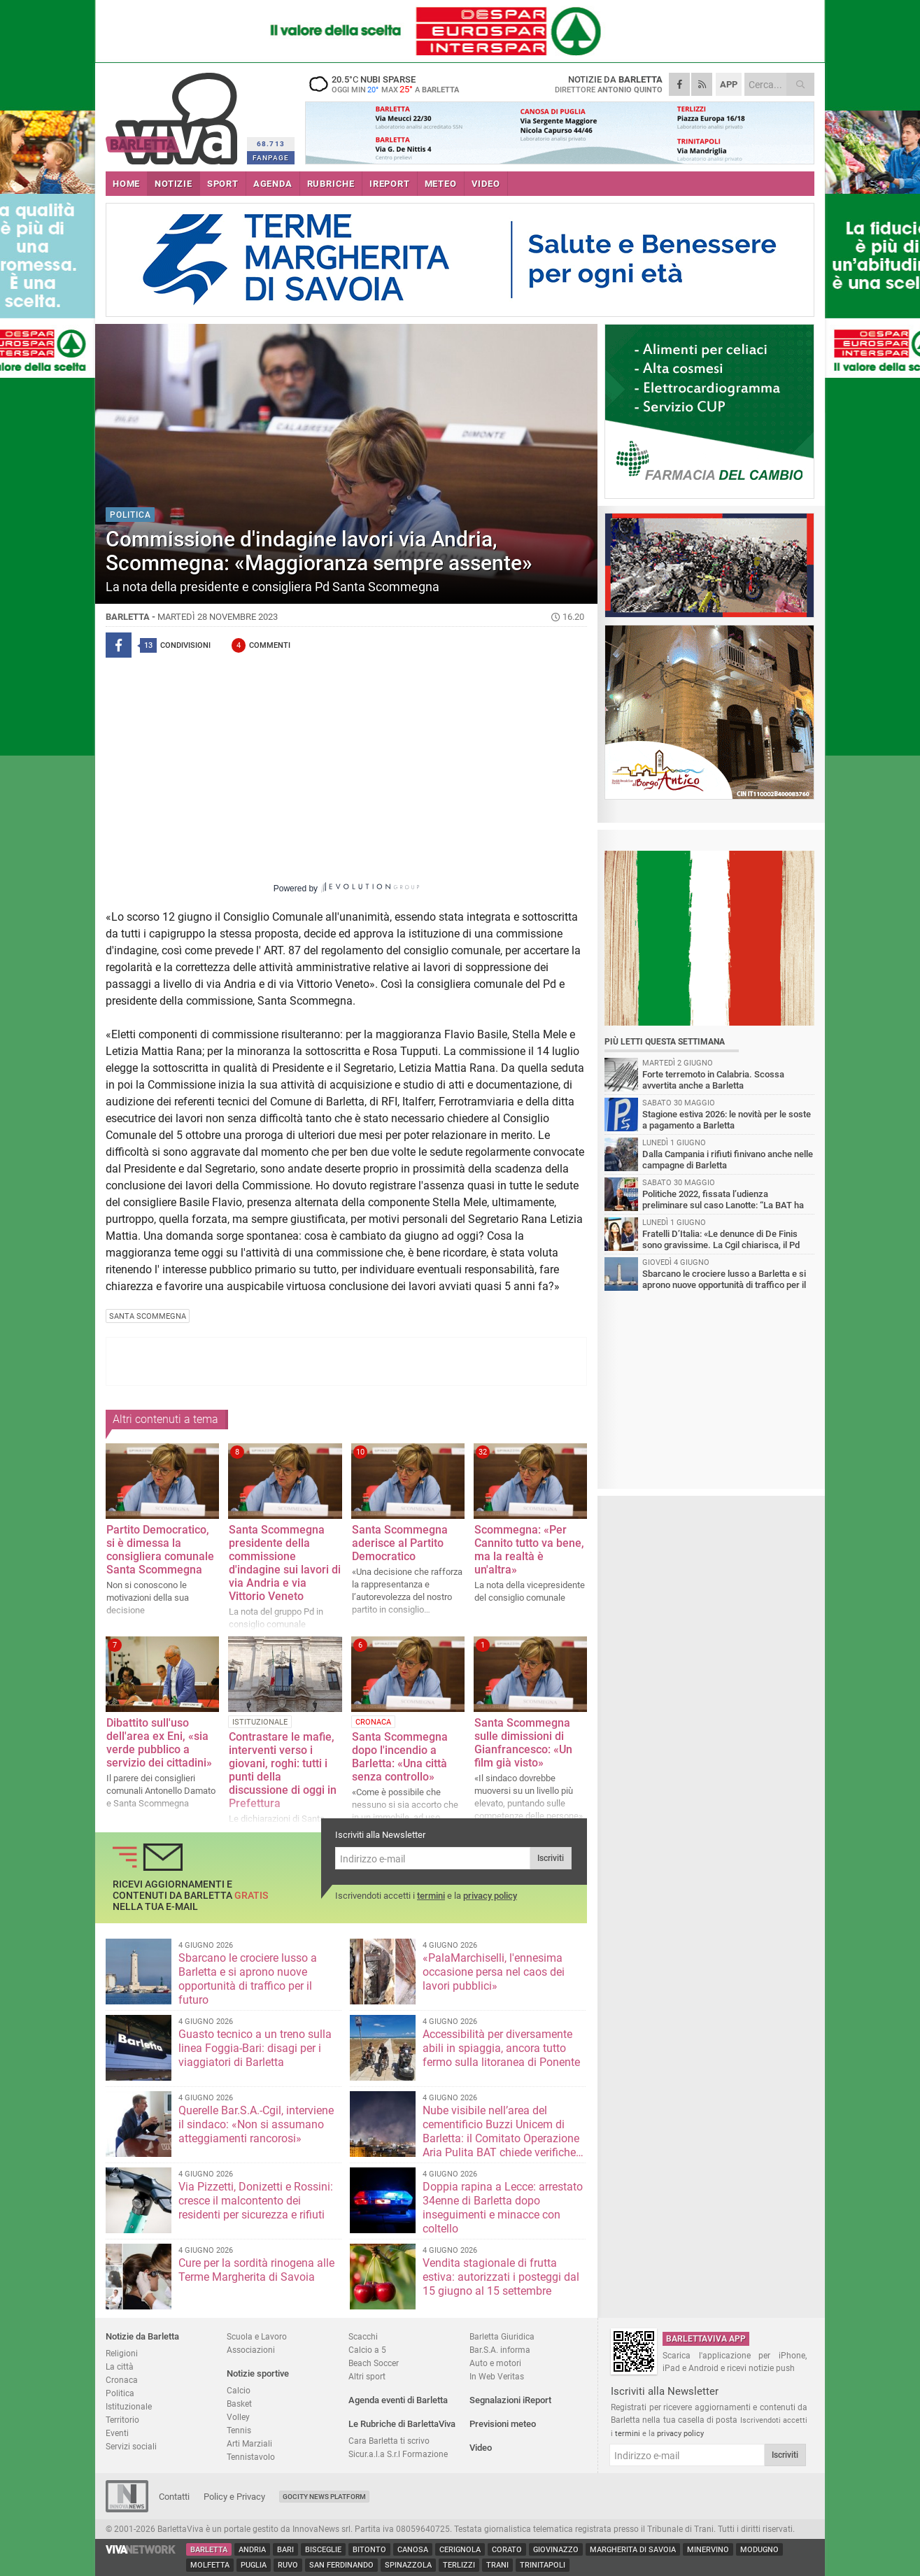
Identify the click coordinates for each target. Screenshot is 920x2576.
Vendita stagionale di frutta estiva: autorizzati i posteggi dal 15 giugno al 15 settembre (501, 2277)
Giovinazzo (556, 2549)
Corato (507, 2549)
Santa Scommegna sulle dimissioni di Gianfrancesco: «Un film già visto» (523, 1742)
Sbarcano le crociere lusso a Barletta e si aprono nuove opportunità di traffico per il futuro (247, 1979)
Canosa (412, 2549)
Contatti (174, 2496)
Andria (252, 2549)
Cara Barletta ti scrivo (389, 2440)
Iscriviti (550, 1858)
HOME (126, 183)
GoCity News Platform (324, 2496)
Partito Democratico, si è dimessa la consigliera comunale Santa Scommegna (160, 1549)
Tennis (239, 2430)
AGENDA (272, 183)
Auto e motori (495, 2363)
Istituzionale (129, 2406)
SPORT (223, 183)
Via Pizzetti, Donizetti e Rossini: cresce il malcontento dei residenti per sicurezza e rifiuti (255, 2200)
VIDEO (486, 183)
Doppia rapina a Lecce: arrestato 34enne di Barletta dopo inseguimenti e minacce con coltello (503, 2207)
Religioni (122, 2353)
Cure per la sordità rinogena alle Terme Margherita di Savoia (256, 2270)
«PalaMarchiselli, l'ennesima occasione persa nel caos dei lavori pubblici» (494, 1972)
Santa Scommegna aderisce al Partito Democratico (400, 1543)
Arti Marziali (249, 2443)
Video (480, 2447)
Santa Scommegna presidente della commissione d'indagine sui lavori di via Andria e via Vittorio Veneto (285, 1563)
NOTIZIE (173, 183)
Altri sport (366, 2376)
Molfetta (209, 2565)
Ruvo (288, 2565)
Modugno (759, 2549)
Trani (497, 2565)
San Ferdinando (341, 2565)
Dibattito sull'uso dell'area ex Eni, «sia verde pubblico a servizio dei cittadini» (159, 1742)
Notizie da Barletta (142, 2336)
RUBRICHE (331, 183)
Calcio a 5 (367, 2349)
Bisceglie (323, 2549)
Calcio (238, 2390)
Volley (238, 2417)
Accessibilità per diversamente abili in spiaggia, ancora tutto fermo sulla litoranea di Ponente (501, 2048)
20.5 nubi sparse (392, 84)
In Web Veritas (496, 2376)
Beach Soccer (373, 2363)
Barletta (208, 2549)
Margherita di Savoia (633, 2549)
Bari (285, 2549)
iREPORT (389, 183)
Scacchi (363, 2336)
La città (120, 2366)
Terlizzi (459, 2565)
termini (431, 1895)
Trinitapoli (542, 2565)
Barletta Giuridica (502, 2336)
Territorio (122, 2419)
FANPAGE (271, 158)
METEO (441, 183)
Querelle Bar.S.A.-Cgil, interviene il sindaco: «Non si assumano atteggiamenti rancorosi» (256, 2124)
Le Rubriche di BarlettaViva (401, 2424)
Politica (120, 2393)
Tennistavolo (251, 2456)
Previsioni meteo (502, 2424)
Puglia (254, 2565)
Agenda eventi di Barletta (398, 2400)
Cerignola (460, 2549)
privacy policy (490, 1895)
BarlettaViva (174, 113)
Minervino (708, 2549)
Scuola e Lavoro (257, 2336)
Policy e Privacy (234, 2496)
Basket (239, 2403)
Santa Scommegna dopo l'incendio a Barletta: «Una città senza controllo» (400, 1756)
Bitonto (369, 2549)
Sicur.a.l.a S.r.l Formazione (398, 2454)
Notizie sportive (258, 2373)
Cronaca (122, 2380)
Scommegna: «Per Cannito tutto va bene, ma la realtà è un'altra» (529, 1549)
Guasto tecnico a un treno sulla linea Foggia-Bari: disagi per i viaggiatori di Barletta (255, 2048)
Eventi (117, 2433)
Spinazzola (408, 2565)
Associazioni (251, 2349)
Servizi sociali (131, 2446)
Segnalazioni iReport (510, 2400)
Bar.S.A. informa (499, 2349)
